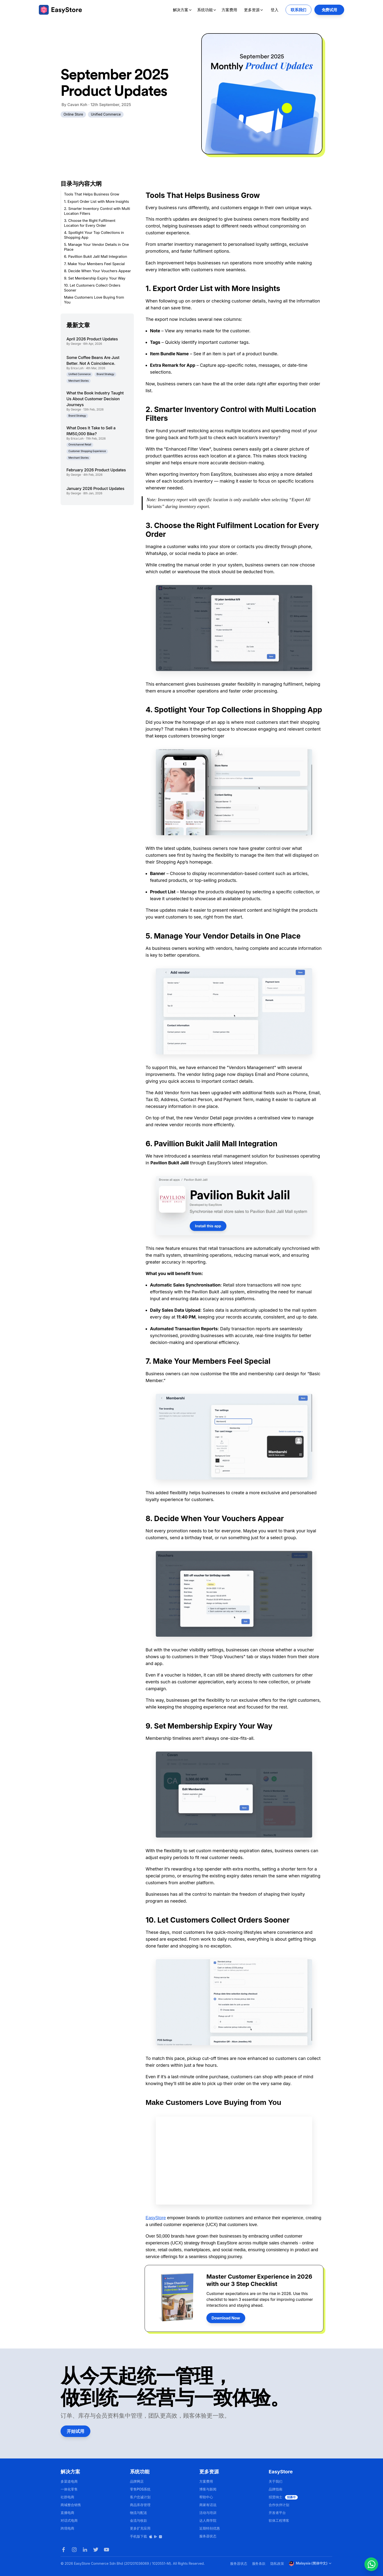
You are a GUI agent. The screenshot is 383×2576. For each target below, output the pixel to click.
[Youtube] (106, 2550)
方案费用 (229, 9)
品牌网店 (137, 2481)
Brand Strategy (105, 374)
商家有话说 (207, 2505)
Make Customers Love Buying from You (94, 299)
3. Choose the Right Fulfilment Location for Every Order (89, 223)
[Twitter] (96, 2550)
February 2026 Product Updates (96, 469)
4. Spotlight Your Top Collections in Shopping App (94, 235)
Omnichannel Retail (79, 444)
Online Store (73, 114)
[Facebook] (63, 2550)
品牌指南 (275, 2489)
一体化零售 (69, 2489)
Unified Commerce (106, 114)
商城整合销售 (71, 2505)
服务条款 (259, 2563)
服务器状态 (207, 2536)
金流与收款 (138, 2520)
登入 (274, 9)
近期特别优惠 (209, 2528)
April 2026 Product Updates (92, 338)
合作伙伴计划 (279, 2505)
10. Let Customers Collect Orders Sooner (92, 287)
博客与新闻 (207, 2489)
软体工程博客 (279, 2520)
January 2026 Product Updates (95, 488)
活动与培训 (207, 2513)
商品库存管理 (140, 2505)
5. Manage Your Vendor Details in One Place (96, 247)
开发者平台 (277, 2513)
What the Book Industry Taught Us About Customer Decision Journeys (95, 398)
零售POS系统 (140, 2489)
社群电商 (67, 2497)
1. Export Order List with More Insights (96, 201)
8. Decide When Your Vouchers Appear (97, 271)
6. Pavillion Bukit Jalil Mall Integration (95, 256)
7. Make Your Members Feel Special (94, 263)
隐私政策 (277, 2563)
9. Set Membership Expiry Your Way (94, 278)
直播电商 (67, 2513)
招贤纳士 (283, 2497)
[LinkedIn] (85, 2550)
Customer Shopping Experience (87, 451)
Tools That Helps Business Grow (91, 194)
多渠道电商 (69, 2481)
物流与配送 (138, 2513)
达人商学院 (207, 2520)
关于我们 (275, 2481)
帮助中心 (206, 2497)
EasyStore (156, 2217)
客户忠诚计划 (140, 2497)
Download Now (226, 2318)
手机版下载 (146, 2536)
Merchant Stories (78, 380)
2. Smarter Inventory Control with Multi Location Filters (97, 211)
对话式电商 (69, 2520)
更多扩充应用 (140, 2528)
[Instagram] (74, 2550)
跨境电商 (67, 2528)
